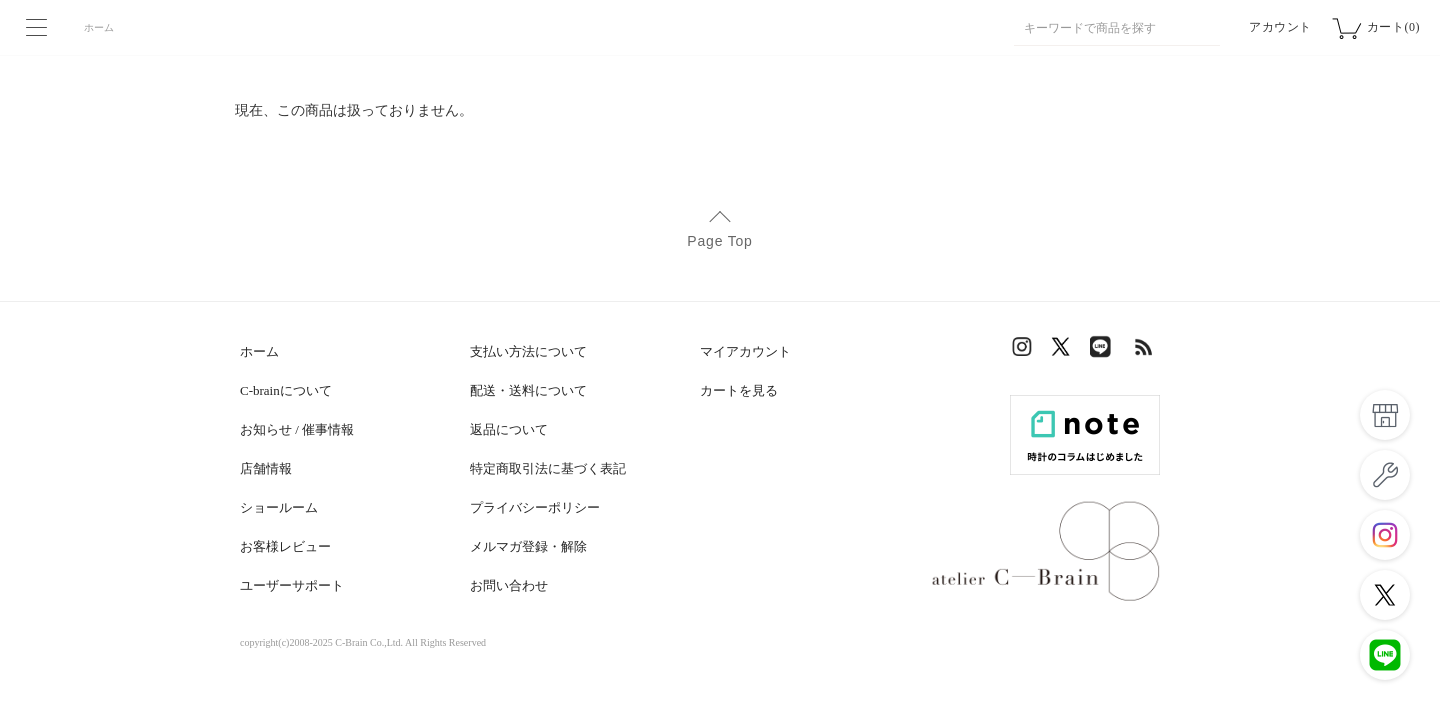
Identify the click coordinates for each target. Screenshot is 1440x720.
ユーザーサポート (292, 585)
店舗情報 (266, 468)
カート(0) (1393, 27)
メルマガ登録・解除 (528, 546)
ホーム (99, 27)
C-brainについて (286, 390)
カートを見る (739, 390)
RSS (1145, 351)
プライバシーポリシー (535, 507)
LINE (1105, 351)
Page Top (719, 241)
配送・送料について (528, 390)
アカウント (1280, 27)
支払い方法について (528, 351)
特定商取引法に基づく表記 (548, 468)
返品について (509, 429)
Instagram (1025, 351)
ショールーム (279, 507)
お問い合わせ (509, 585)
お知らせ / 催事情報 (297, 429)
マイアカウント (745, 351)
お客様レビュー (285, 546)
